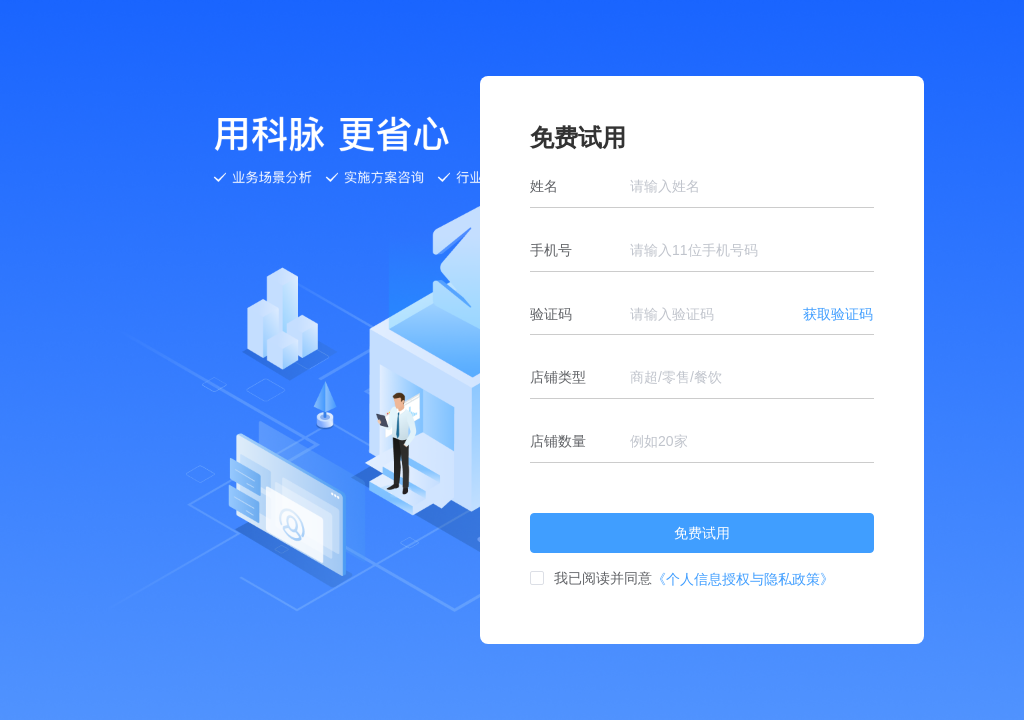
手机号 (551, 250)
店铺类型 (558, 377)
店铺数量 (558, 441)
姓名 (544, 186)
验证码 (551, 314)
